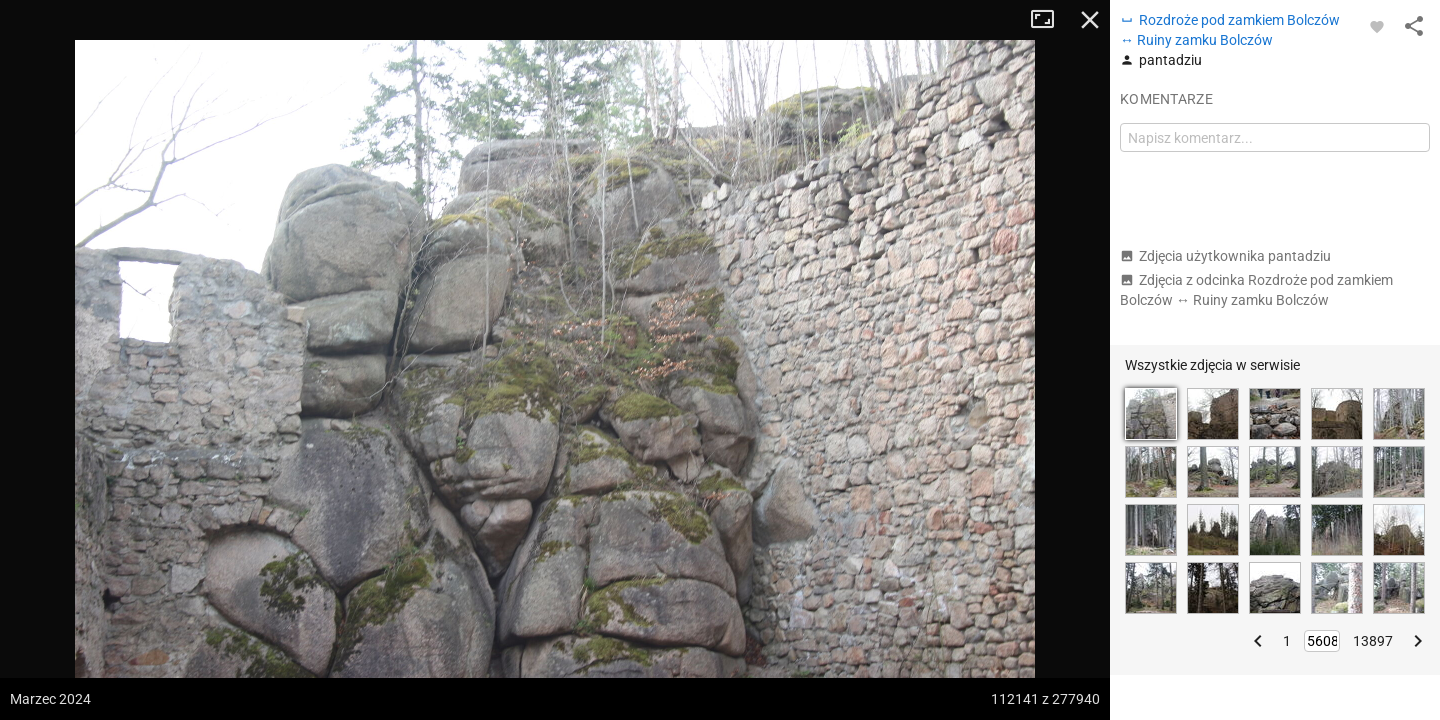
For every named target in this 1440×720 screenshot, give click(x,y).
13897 (1373, 641)
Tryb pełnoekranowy (1050, 20)
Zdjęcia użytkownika (1225, 256)
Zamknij (1090, 20)
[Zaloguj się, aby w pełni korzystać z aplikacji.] (1377, 26)
